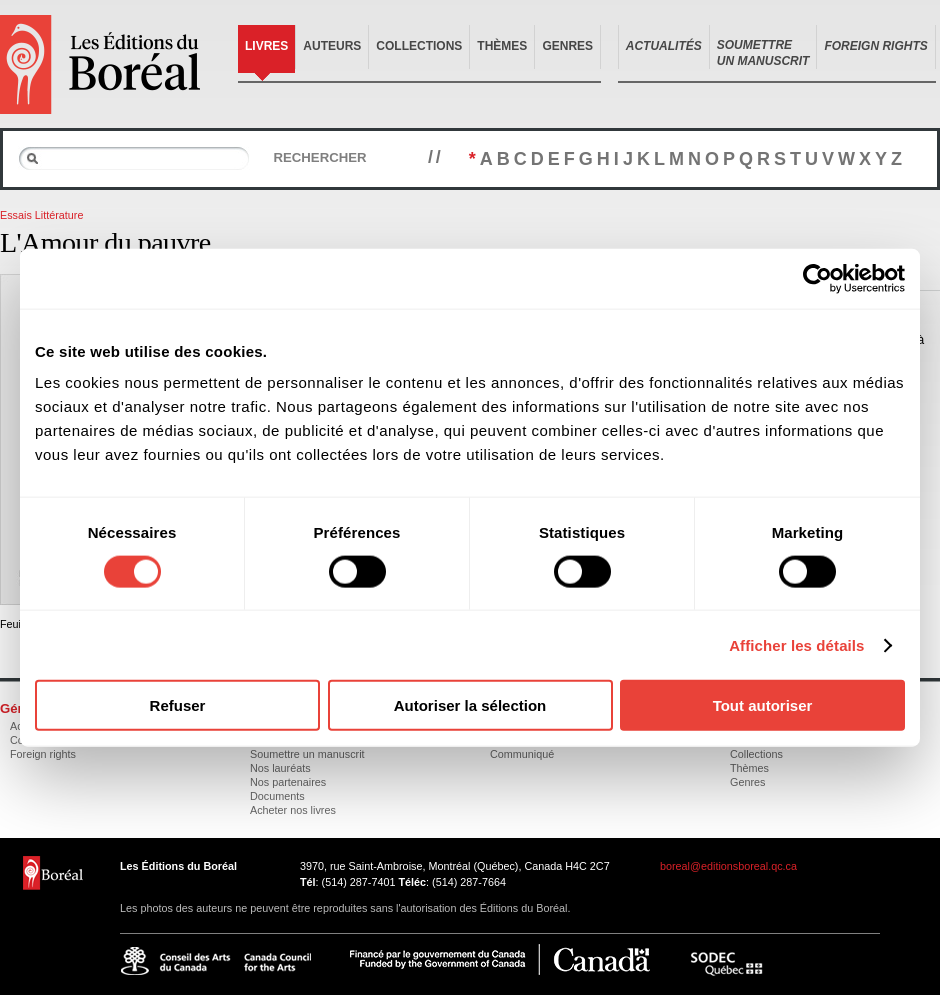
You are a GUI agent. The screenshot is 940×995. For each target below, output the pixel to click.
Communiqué (522, 754)
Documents (277, 796)
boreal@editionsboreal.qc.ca (728, 866)
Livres (266, 46)
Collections (419, 46)
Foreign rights (43, 754)
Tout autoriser (763, 705)
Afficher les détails (796, 644)
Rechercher (319, 157)
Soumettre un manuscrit (307, 754)
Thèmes (502, 46)
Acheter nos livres (293, 810)
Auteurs (332, 46)
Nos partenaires (288, 782)
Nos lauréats (280, 768)
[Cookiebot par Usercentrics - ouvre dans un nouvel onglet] (817, 278)
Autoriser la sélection (470, 705)
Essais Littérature (41, 215)
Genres (567, 46)
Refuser (178, 705)
